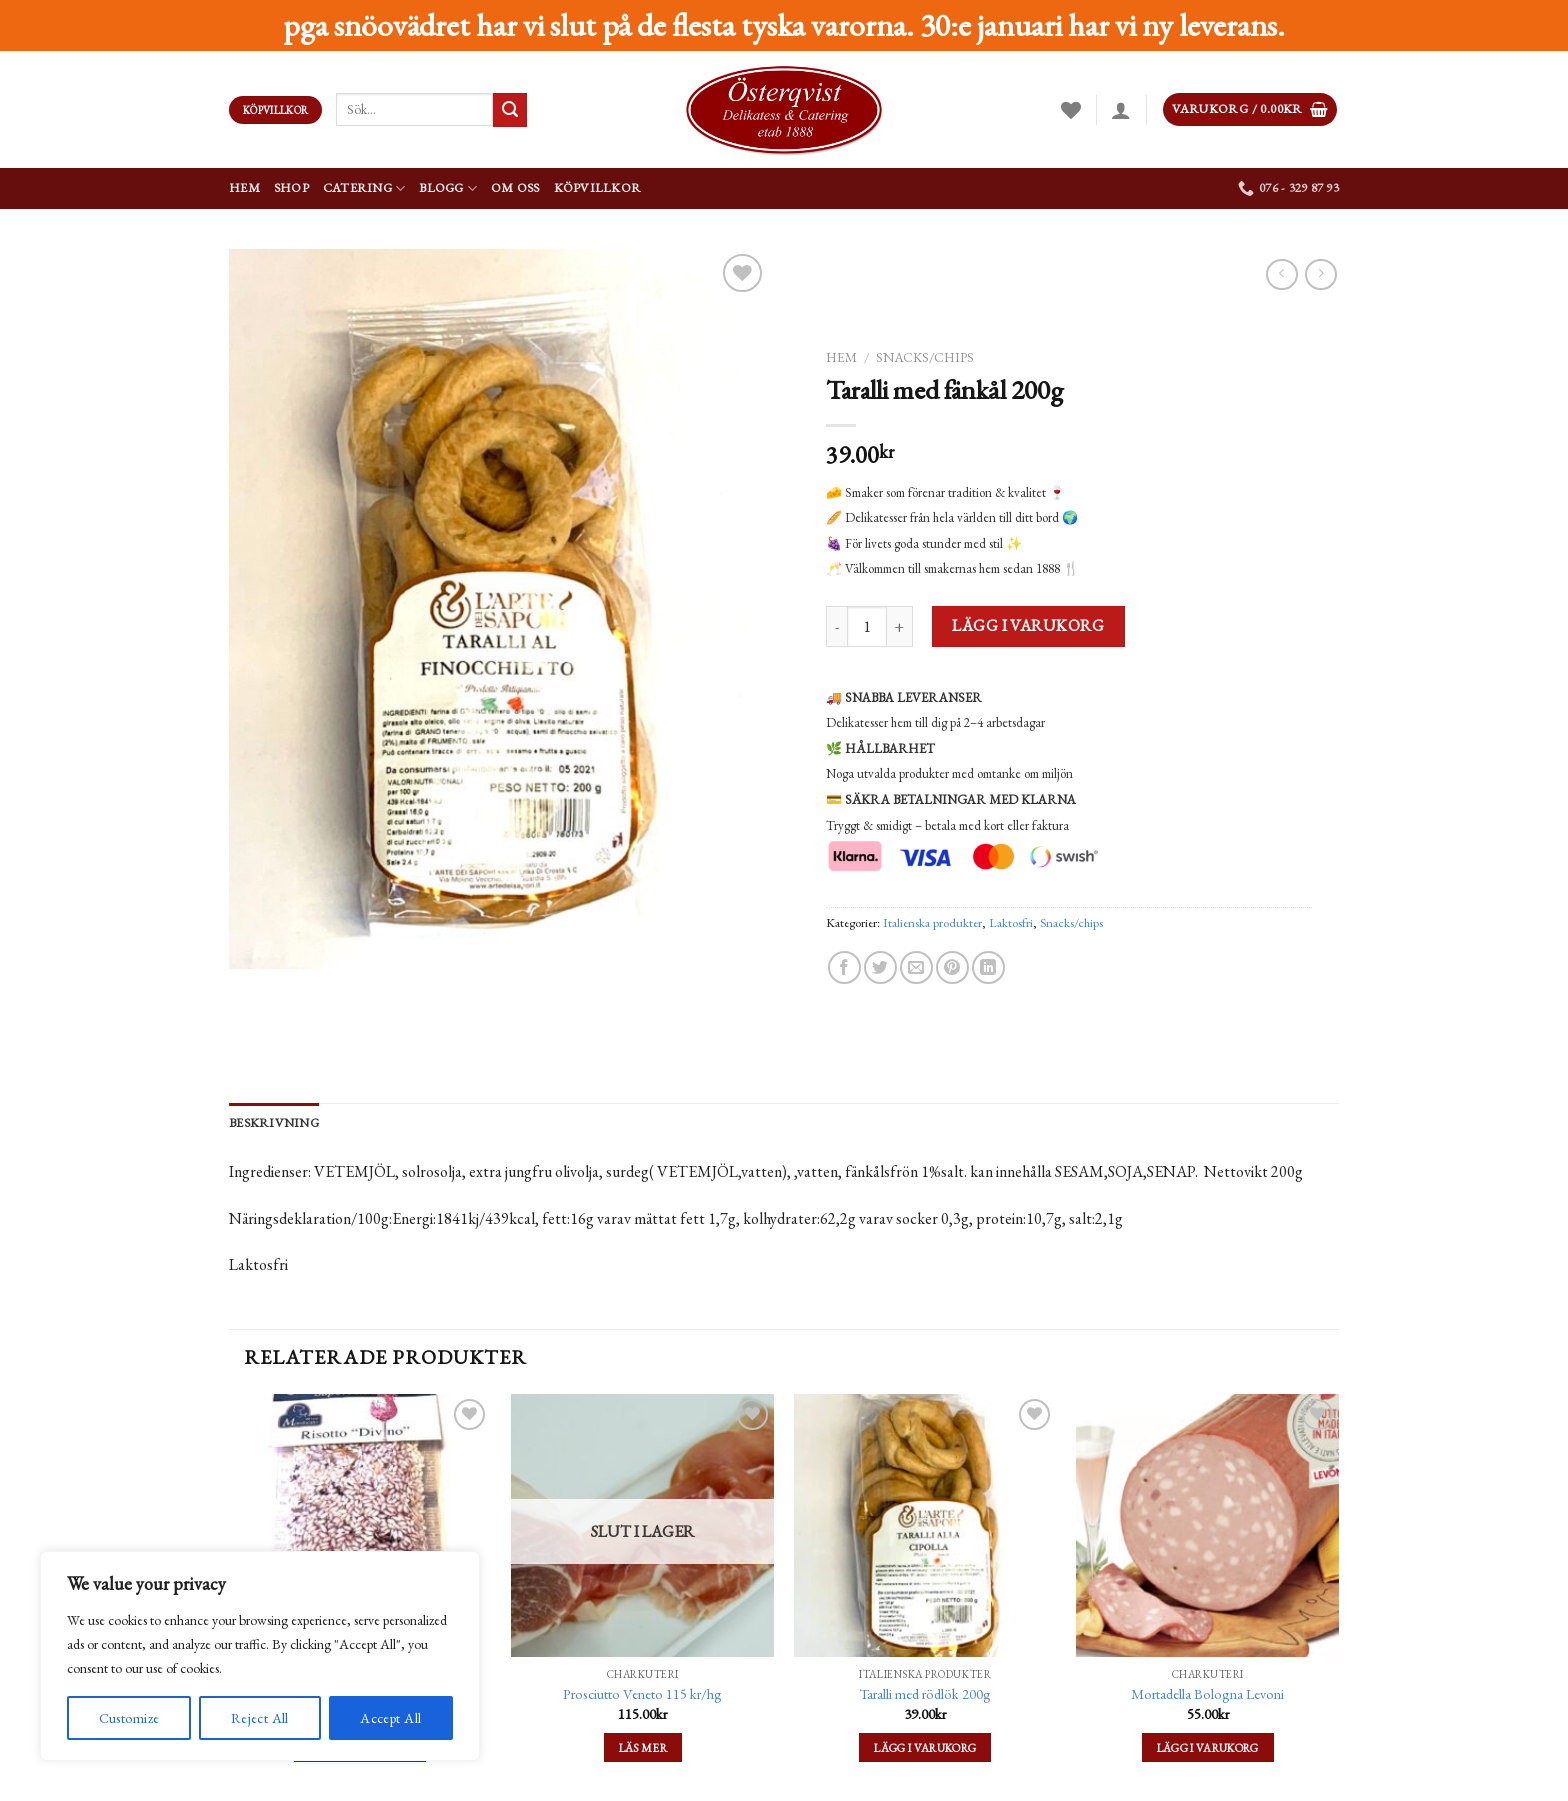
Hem (244, 187)
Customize (129, 1718)
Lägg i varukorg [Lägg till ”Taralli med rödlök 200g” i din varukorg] (925, 1747)
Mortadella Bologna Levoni (1207, 1694)
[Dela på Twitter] (880, 967)
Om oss (515, 187)
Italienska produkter (932, 922)
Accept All (390, 1718)
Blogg (448, 188)
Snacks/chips (925, 357)
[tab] (274, 1123)
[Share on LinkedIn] (988, 967)
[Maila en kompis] (916, 967)
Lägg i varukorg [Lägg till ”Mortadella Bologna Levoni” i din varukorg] (1208, 1747)
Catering (364, 188)
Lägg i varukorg (1028, 625)
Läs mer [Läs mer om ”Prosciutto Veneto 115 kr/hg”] (643, 1747)
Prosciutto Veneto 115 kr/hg (642, 1694)
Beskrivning (274, 1122)
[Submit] (510, 110)
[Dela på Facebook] (844, 967)
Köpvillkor (598, 187)
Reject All (260, 1718)
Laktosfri (1011, 922)
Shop (291, 187)
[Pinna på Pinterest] (952, 967)
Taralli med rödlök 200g (925, 1694)
